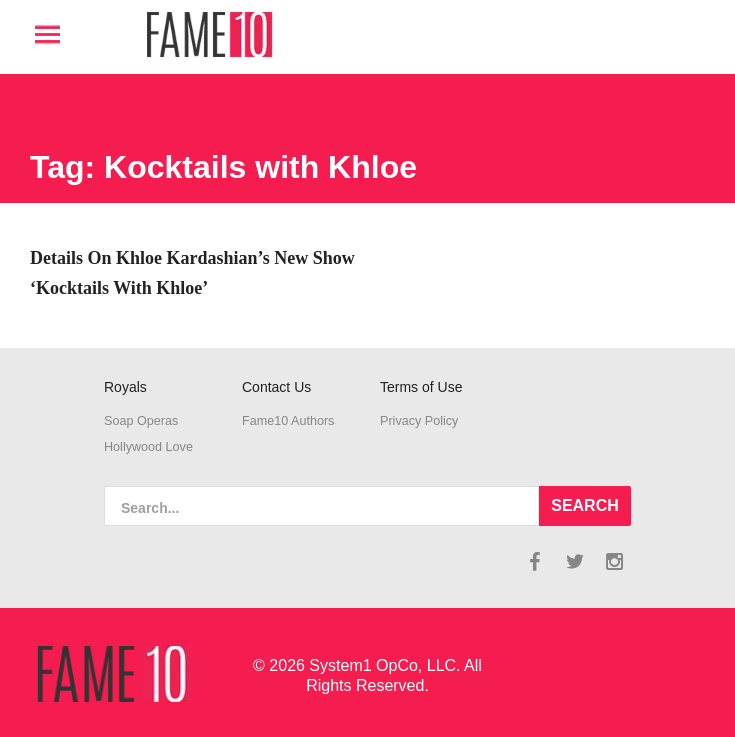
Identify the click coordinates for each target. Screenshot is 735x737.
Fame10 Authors (288, 421)
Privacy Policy (419, 421)
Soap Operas (141, 421)
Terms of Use (421, 387)
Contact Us (276, 387)
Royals (125, 387)
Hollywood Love (148, 447)
